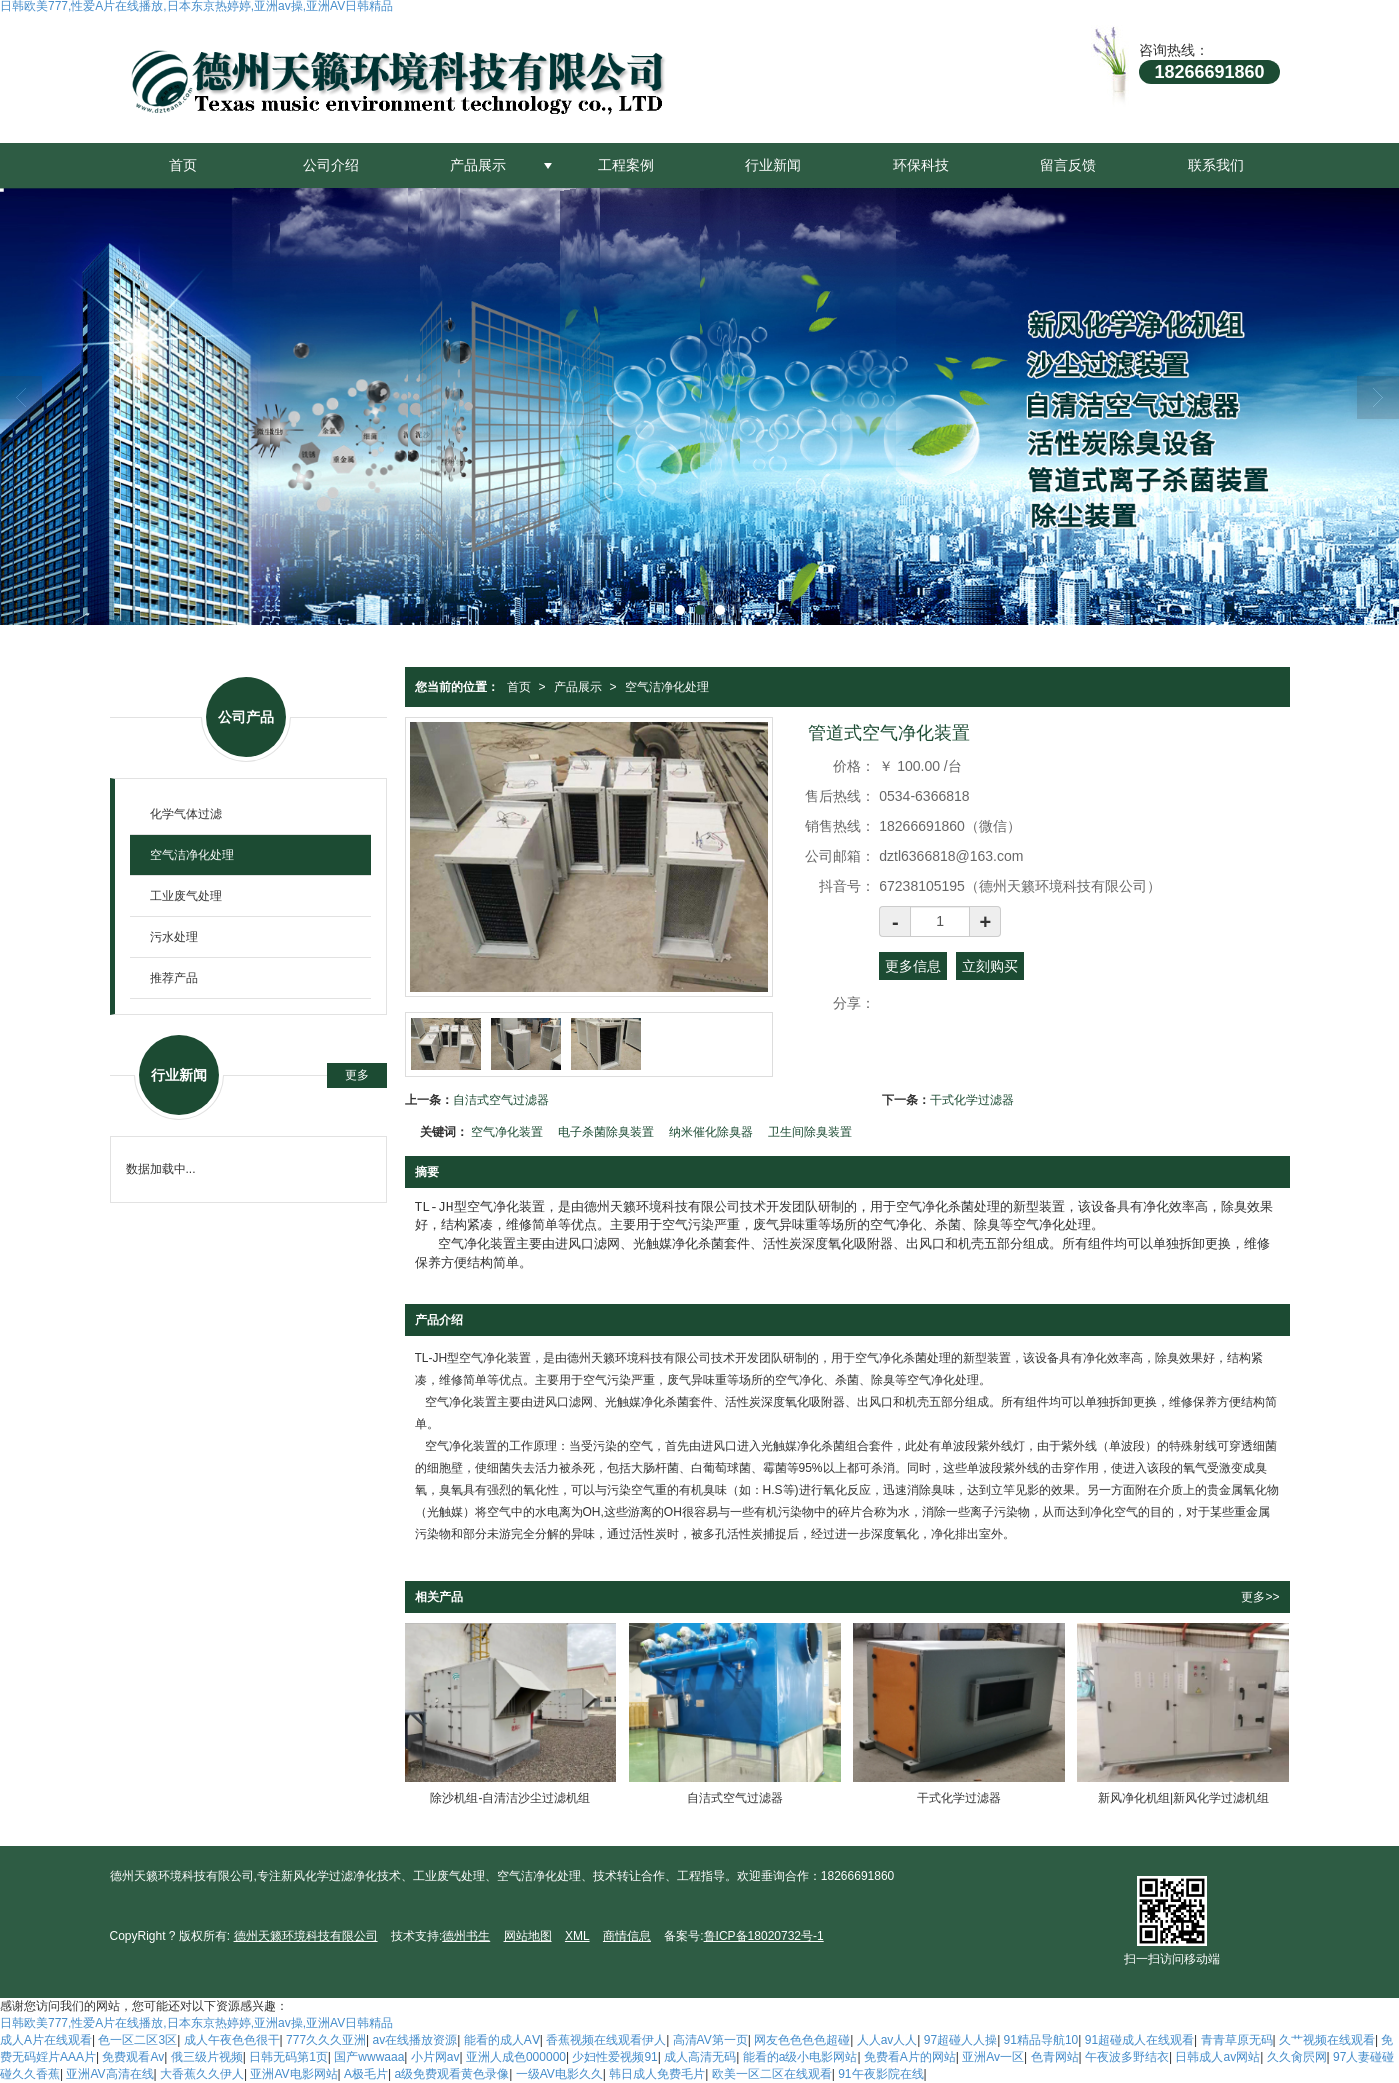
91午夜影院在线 (880, 2074)
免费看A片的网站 (910, 2057)
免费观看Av (133, 2057)
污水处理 (174, 937)
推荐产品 (174, 978)
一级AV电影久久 (559, 2074)
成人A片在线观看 (46, 2040)
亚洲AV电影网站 (293, 2074)
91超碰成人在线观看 (1139, 2040)
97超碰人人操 (960, 2040)
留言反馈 (1068, 165)
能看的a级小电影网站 (800, 2057)
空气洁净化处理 (667, 687)
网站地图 (528, 1936)
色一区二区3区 (137, 2040)
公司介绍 (331, 165)
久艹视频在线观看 (1327, 2040)
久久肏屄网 (1297, 2057)
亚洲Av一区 (993, 2057)
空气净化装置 (507, 1132)
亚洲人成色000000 (516, 2057)
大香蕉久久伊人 (202, 2074)
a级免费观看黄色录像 (452, 2074)
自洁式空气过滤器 (501, 1100)
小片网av (435, 2057)
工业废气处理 (186, 896)
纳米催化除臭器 (711, 1132)
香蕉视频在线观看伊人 (606, 2040)
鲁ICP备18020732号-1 (764, 1936)
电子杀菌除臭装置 (606, 1132)
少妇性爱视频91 (614, 2057)
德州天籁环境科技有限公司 (306, 1936)
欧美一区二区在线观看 (772, 2074)
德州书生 (466, 1936)
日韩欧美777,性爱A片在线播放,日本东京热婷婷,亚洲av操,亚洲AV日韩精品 (196, 2023)
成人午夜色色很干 (232, 2040)
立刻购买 (990, 966)
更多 (357, 1075)
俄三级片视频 (207, 2057)
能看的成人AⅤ (502, 2040)
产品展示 (478, 165)
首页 (183, 165)
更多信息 (913, 966)
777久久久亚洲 (326, 2040)
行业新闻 (773, 165)
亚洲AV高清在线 (109, 2074)
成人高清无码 (700, 2057)
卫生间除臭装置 (810, 1132)
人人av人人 (887, 2040)
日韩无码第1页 (288, 2057)
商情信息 (627, 1936)
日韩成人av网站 (1217, 2057)
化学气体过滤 (186, 814)
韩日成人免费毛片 (657, 2074)
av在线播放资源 (415, 2040)
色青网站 (1055, 2057)
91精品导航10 (1041, 2040)
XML (577, 1936)
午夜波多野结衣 (1127, 2057)
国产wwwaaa (369, 2057)
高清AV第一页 (710, 2040)
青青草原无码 (1237, 2040)
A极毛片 (366, 2074)
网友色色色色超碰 (802, 2040)
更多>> (1260, 1597)
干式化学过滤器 (972, 1100)
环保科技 (921, 165)
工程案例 (626, 165)
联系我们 (1216, 165)
